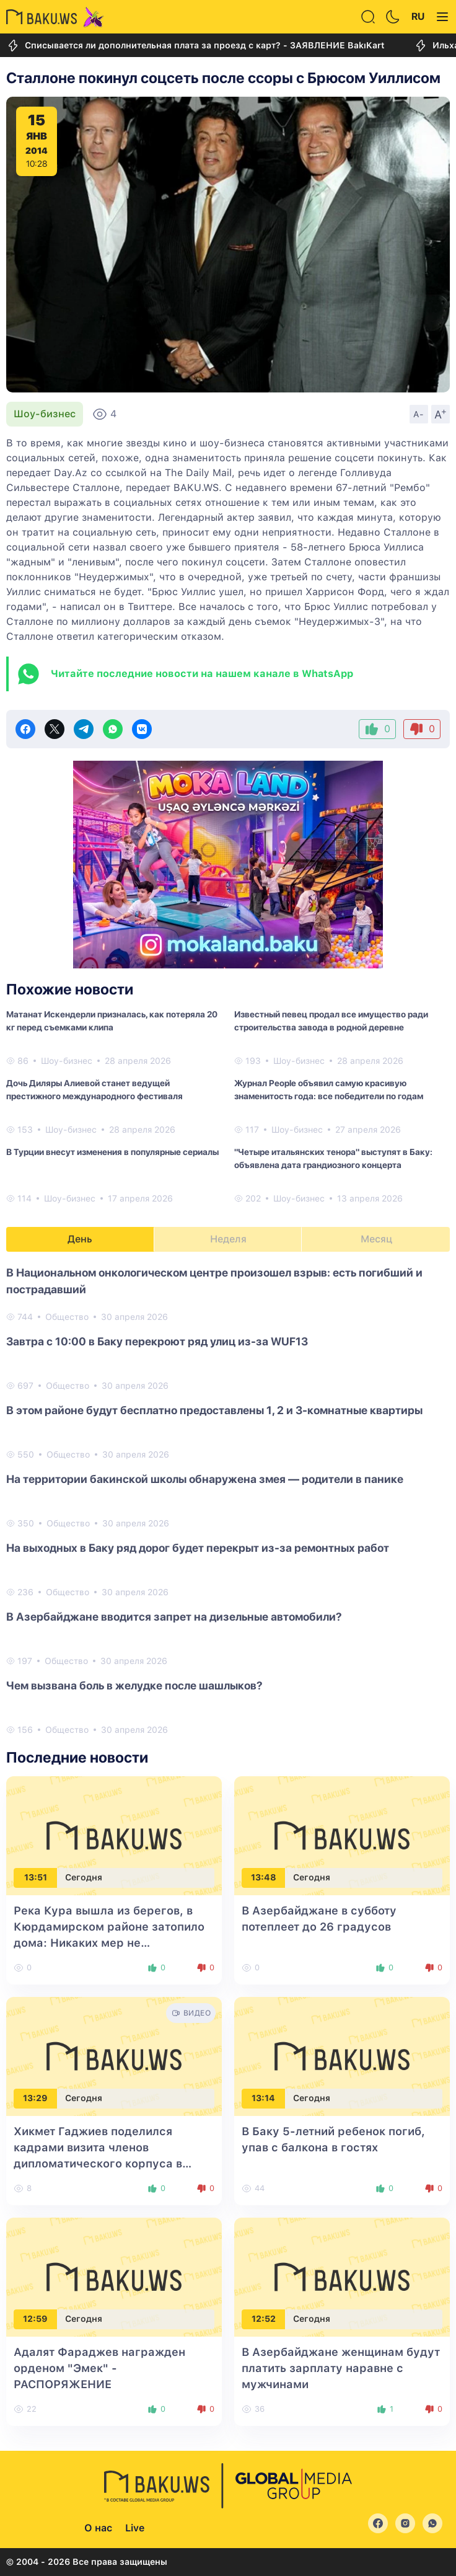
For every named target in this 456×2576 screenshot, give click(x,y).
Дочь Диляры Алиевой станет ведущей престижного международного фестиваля (94, 1089)
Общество (67, 1317)
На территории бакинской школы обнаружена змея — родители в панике (204, 1478)
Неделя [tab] (228, 1239)
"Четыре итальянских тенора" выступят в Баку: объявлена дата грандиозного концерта (333, 1158)
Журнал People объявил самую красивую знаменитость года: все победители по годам (328, 1089)
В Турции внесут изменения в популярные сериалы (112, 1152)
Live (134, 2528)
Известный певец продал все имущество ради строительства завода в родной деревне (331, 1020)
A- (418, 414)
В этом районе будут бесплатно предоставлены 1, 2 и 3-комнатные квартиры (214, 1410)
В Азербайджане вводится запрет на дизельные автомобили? (174, 1616)
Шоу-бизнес (45, 414)
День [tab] (80, 1239)
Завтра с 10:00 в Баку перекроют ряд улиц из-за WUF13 (157, 1341)
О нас (98, 2528)
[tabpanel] (228, 1500)
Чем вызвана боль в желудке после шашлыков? (134, 1685)
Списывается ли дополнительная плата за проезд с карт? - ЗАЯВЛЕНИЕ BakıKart (195, 45)
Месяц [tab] (376, 1239)
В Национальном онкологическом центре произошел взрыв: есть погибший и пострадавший (214, 1281)
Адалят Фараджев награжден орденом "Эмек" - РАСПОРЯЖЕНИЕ (99, 2368)
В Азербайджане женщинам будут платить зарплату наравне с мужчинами (341, 2368)
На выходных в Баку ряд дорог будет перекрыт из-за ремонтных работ (197, 1547)
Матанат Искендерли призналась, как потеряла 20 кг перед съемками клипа (111, 1020)
